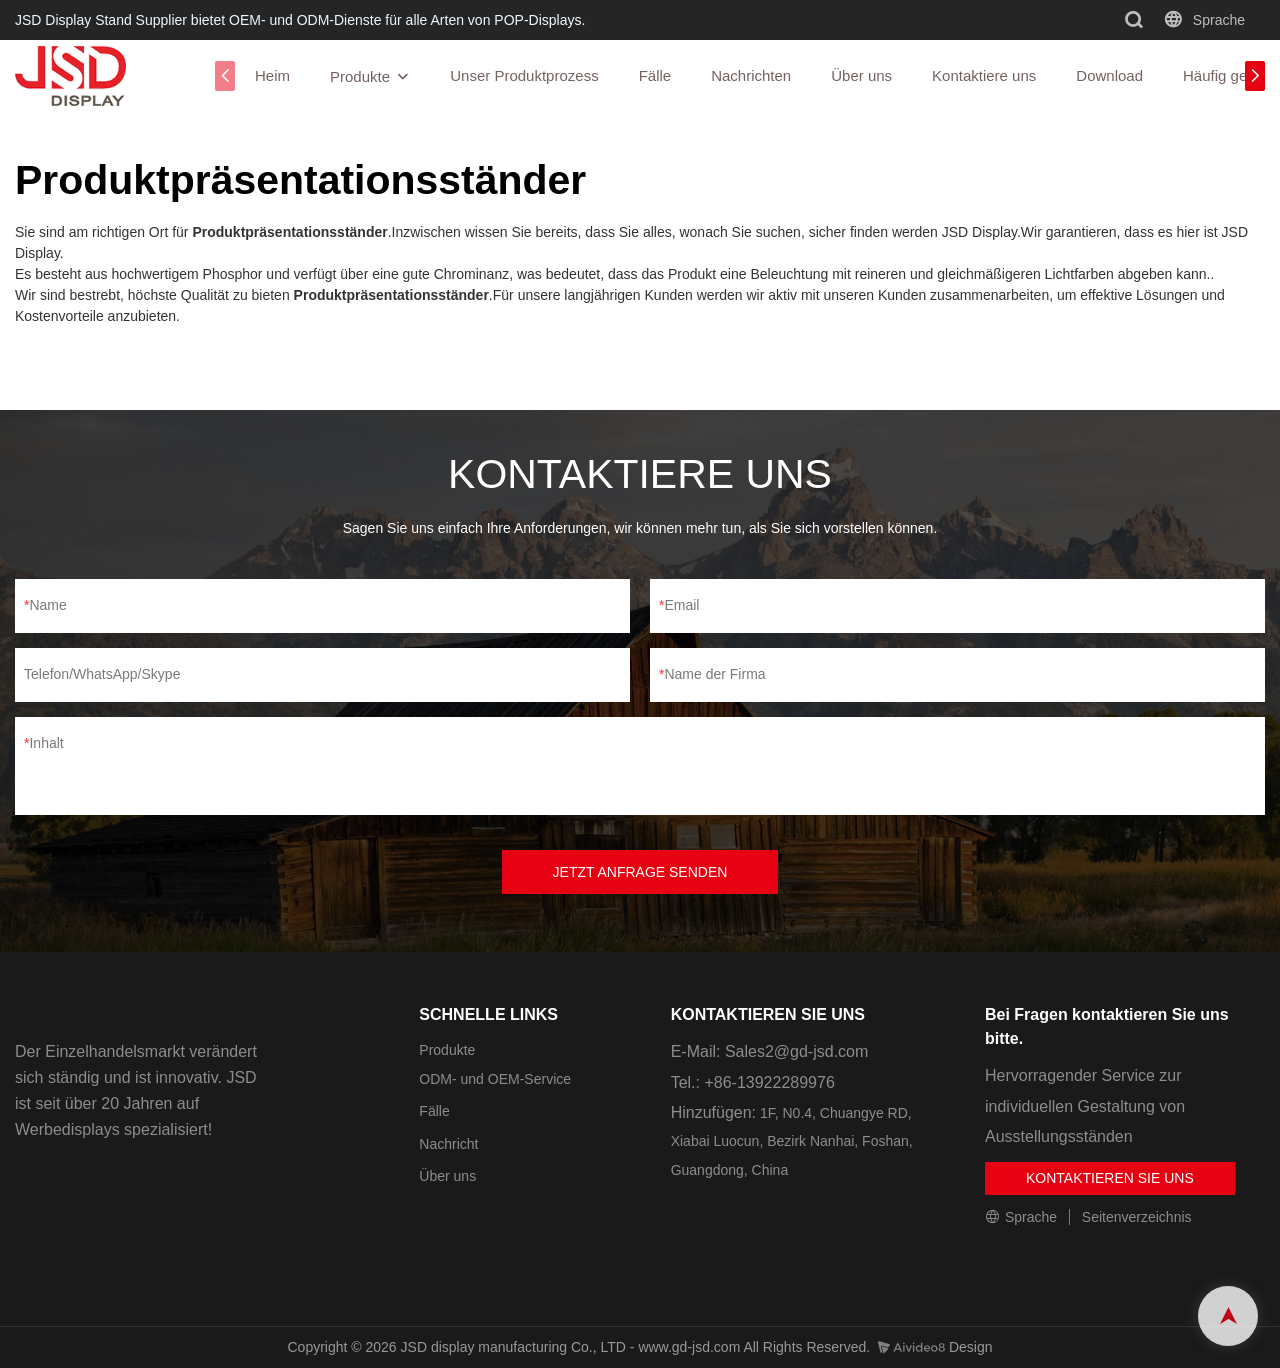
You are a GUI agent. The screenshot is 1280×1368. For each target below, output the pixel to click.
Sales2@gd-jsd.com (796, 1051)
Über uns (861, 75)
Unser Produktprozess (524, 75)
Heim (272, 75)
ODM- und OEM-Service (495, 1079)
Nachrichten (751, 75)
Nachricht (448, 1144)
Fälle (655, 75)
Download (1109, 75)
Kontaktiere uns (984, 75)
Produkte (360, 76)
